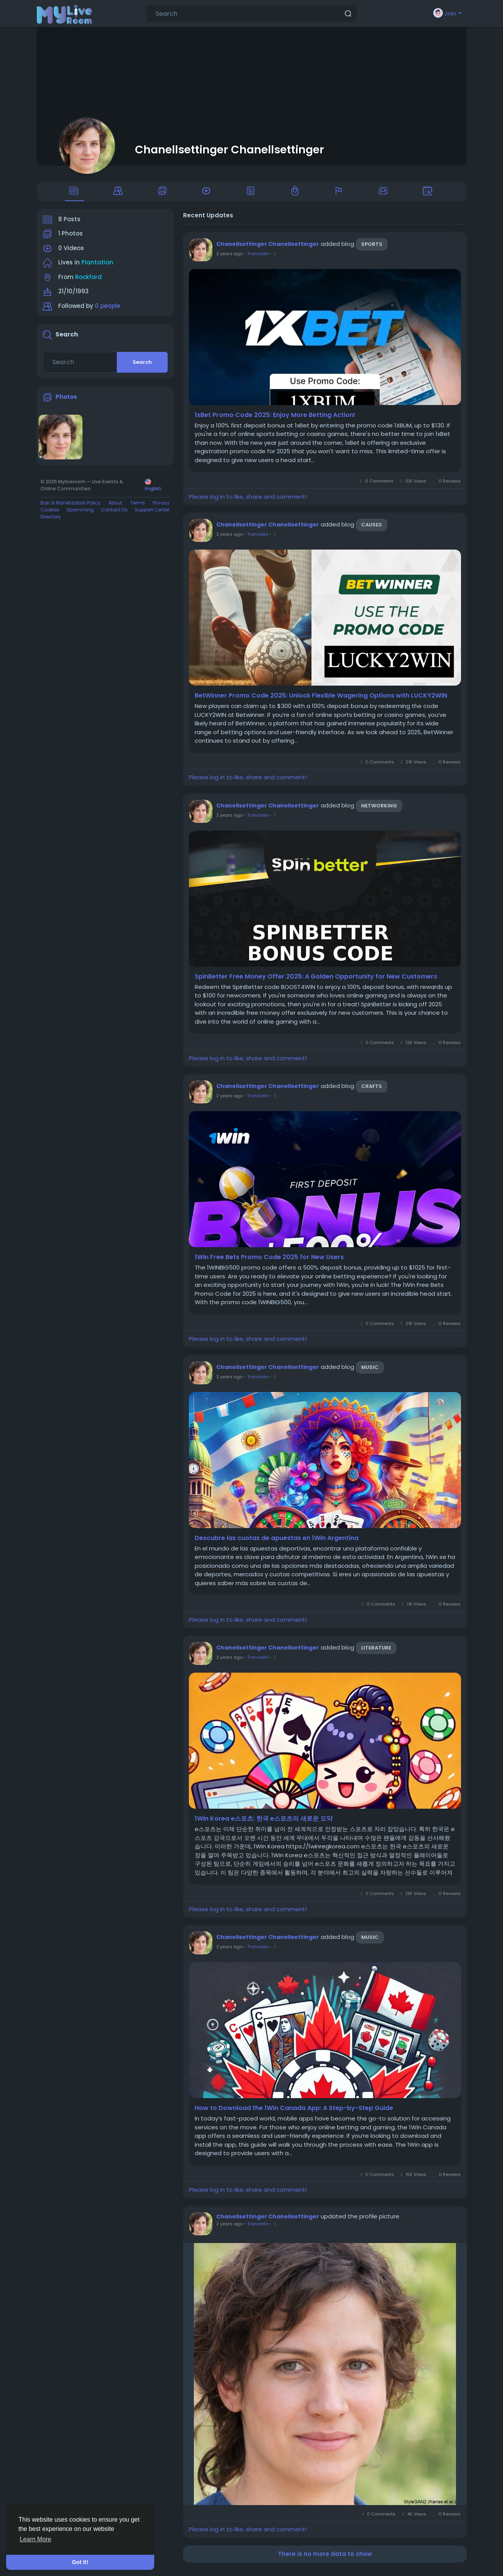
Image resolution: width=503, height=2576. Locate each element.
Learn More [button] (35, 2539)
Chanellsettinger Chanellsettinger (229, 149)
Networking (379, 811)
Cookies (49, 515)
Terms (137, 508)
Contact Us (114, 515)
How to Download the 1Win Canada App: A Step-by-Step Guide (294, 2114)
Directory (50, 522)
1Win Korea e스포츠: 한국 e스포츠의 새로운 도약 (264, 1824)
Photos (66, 402)
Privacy (161, 508)
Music (370, 1372)
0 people (107, 311)
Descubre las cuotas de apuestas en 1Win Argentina (276, 1543)
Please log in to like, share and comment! (248, 502)
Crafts (371, 1092)
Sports (371, 249)
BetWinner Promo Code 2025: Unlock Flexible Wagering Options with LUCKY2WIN (321, 701)
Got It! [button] (80, 2562)
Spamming (80, 515)
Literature (376, 1653)
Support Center (152, 515)
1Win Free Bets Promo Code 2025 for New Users (269, 1263)
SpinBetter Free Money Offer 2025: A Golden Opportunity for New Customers (316, 982)
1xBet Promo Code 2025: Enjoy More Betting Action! (275, 420)
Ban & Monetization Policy (70, 508)
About (115, 508)
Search (142, 367)
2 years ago (229, 259)
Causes (371, 530)
